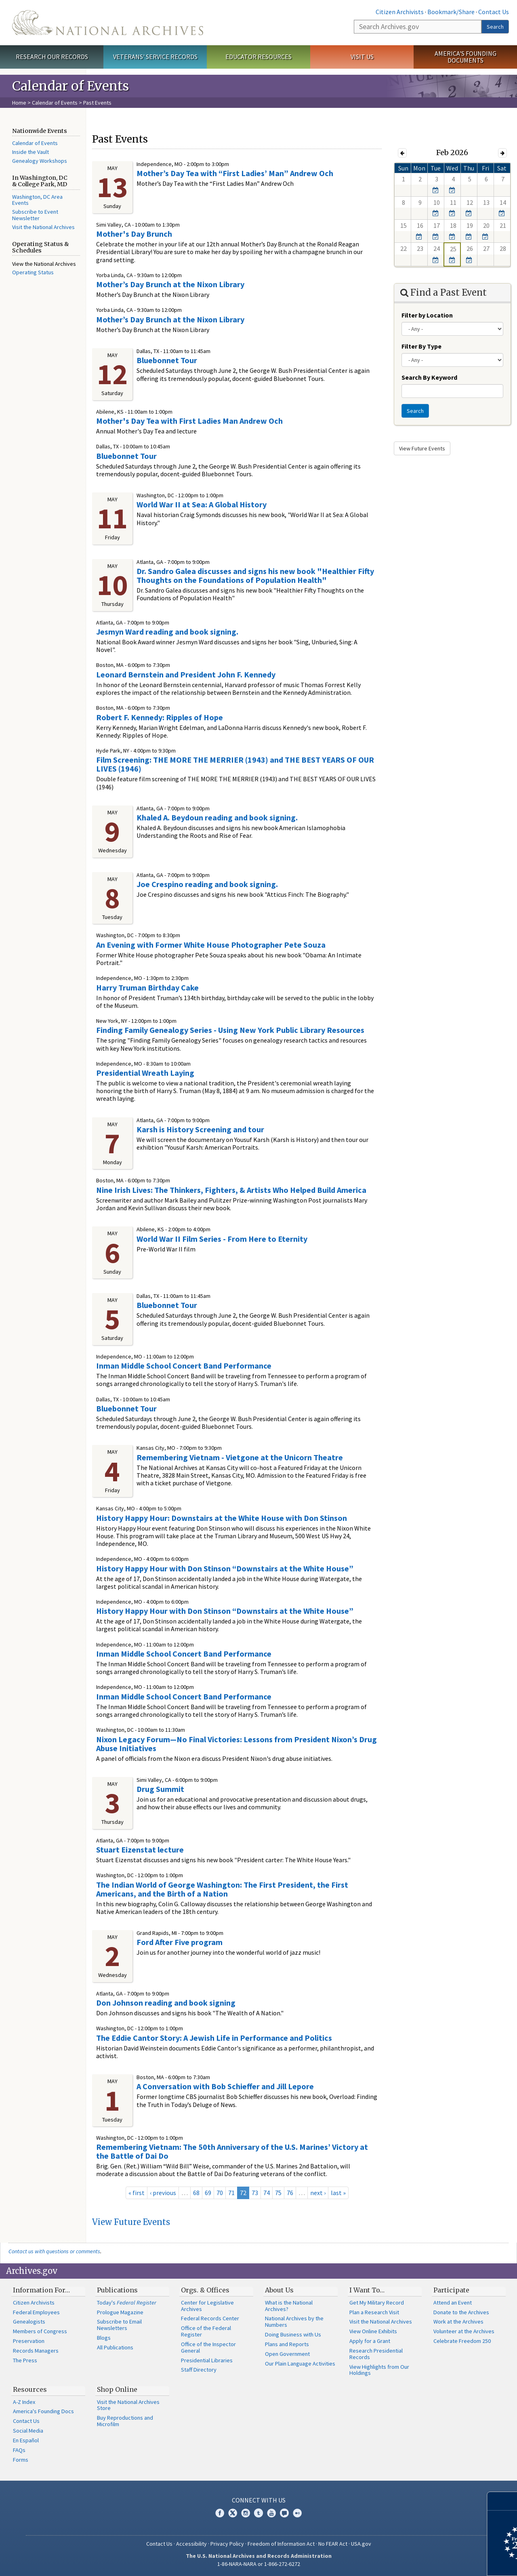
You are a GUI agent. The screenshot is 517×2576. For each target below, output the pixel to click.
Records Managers (36, 2350)
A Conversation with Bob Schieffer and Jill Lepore (225, 2086)
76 (290, 2193)
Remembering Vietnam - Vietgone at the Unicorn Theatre (240, 1457)
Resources (30, 2389)
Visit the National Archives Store (128, 2405)
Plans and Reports (287, 2344)
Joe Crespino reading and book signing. (207, 884)
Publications (117, 2290)
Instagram (245, 2513)
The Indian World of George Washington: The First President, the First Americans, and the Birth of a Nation (222, 1889)
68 (196, 2193)
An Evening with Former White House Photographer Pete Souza (211, 945)
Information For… (41, 2290)
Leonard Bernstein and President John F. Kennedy (185, 674)
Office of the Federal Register (206, 2331)
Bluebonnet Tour (167, 360)
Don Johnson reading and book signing (165, 2003)
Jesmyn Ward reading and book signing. (167, 632)
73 (255, 2193)
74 (266, 2193)
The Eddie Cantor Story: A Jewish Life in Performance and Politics (214, 2038)
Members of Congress (40, 2331)
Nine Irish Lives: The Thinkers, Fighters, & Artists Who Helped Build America (231, 1190)
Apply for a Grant (369, 2341)
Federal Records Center (210, 2318)
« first (136, 2193)
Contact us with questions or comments (54, 2251)
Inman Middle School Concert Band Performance (183, 1366)
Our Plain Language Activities (300, 2363)
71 (231, 2193)
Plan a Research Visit (374, 2312)
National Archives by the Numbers (294, 2321)
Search (495, 26)
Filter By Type (421, 346)
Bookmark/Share (451, 12)
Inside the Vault (30, 152)
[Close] (507, 2501)
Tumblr (258, 2513)
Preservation (28, 2341)
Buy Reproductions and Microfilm (125, 2421)
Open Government (287, 2353)
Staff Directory (198, 2369)
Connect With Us (259, 2500)
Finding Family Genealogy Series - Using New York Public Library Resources (230, 1030)
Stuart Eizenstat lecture (140, 1849)
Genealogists (29, 2321)
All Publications (115, 2347)
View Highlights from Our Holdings (379, 2370)
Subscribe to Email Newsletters (119, 2325)
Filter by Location (427, 315)
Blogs (104, 2337)
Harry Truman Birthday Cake (147, 987)
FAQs (19, 2450)
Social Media (28, 2430)
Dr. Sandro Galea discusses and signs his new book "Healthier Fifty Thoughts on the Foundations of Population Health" (255, 575)
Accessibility (191, 2543)
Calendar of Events (55, 102)
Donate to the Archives (461, 2312)
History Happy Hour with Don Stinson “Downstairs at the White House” (224, 1568)
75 (278, 2193)
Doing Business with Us (293, 2334)
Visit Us (362, 57)
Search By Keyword (429, 377)
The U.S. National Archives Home (107, 22)
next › (318, 2193)
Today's (126, 2302)
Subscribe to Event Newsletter (35, 215)
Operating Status (33, 272)
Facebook (220, 2513)
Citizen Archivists (400, 12)
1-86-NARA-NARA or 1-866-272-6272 (258, 2564)
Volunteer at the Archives (463, 2331)
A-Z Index (24, 2402)
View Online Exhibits (373, 2331)
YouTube (271, 2513)
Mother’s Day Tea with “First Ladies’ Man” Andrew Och (235, 173)
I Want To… (367, 2290)
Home (19, 102)
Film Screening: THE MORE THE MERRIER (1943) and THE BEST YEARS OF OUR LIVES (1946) (235, 764)
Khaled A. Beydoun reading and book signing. (217, 817)
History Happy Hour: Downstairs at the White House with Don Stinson (221, 1518)
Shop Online (117, 2389)
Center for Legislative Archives (207, 2306)
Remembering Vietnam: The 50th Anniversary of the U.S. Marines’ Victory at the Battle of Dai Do (232, 2151)
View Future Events (131, 2222)
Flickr (297, 2513)
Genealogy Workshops (39, 160)
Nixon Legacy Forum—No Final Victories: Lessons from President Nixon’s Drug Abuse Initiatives (236, 1743)
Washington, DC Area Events (37, 200)
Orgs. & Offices (205, 2290)
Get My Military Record (376, 2302)
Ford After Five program (180, 1942)
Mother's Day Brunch (134, 234)
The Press (25, 2360)
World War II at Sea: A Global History (202, 504)
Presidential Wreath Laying (145, 1073)
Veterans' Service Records (155, 57)
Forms (20, 2459)
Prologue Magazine (120, 2312)
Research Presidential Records (376, 2354)
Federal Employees (36, 2312)
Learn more (445, 2561)
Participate (451, 2290)
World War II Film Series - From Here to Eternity (222, 1239)
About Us (279, 2290)
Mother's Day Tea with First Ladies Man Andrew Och (189, 421)
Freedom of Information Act (281, 2543)
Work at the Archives (458, 2321)
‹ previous (163, 2193)
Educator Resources (258, 57)
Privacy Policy (227, 2543)
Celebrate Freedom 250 (462, 2341)
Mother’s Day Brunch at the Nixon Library (170, 284)
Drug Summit (160, 1789)
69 (208, 2193)
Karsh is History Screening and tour (200, 1129)
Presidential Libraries (207, 2360)
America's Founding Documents (465, 56)
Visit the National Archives (43, 227)
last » (338, 2193)
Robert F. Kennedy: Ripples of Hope (159, 717)
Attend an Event (452, 2302)
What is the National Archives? (289, 2306)
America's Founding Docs (43, 2411)
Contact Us (493, 12)
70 (219, 2193)
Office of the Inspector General (208, 2347)
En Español (26, 2440)
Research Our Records (52, 57)
